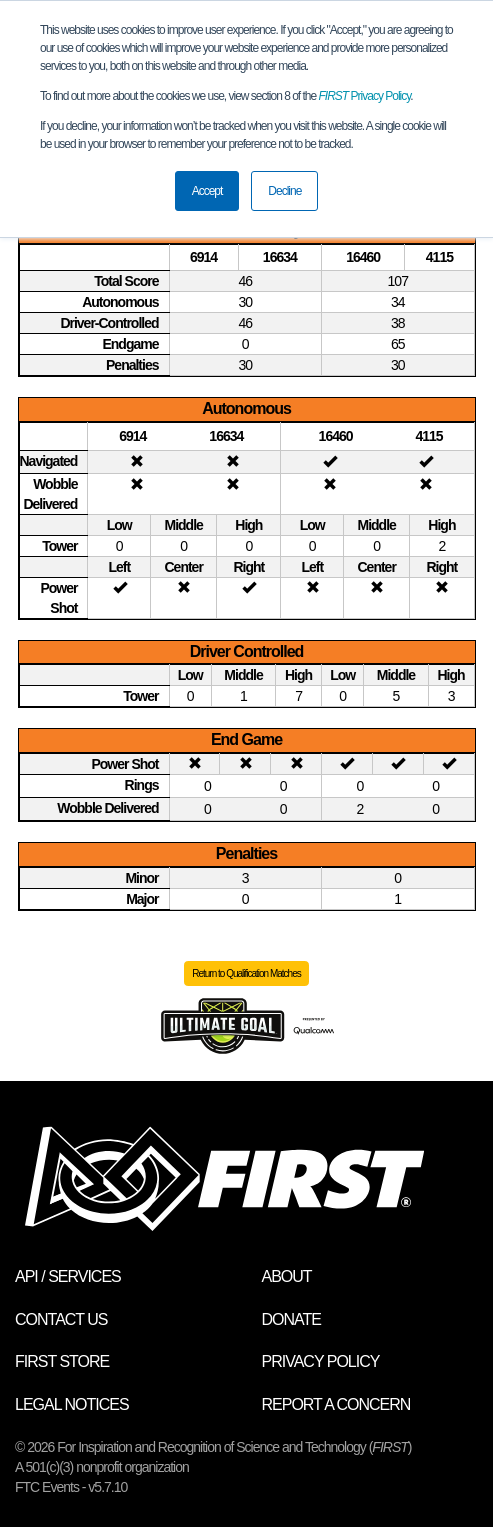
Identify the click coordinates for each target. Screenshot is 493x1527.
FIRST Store (62, 1361)
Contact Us (61, 1319)
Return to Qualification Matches (246, 973)
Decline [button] (284, 191)
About (287, 1276)
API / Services (68, 1276)
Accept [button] (207, 191)
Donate (291, 1319)
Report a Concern (336, 1404)
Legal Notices (72, 1404)
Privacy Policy (365, 96)
